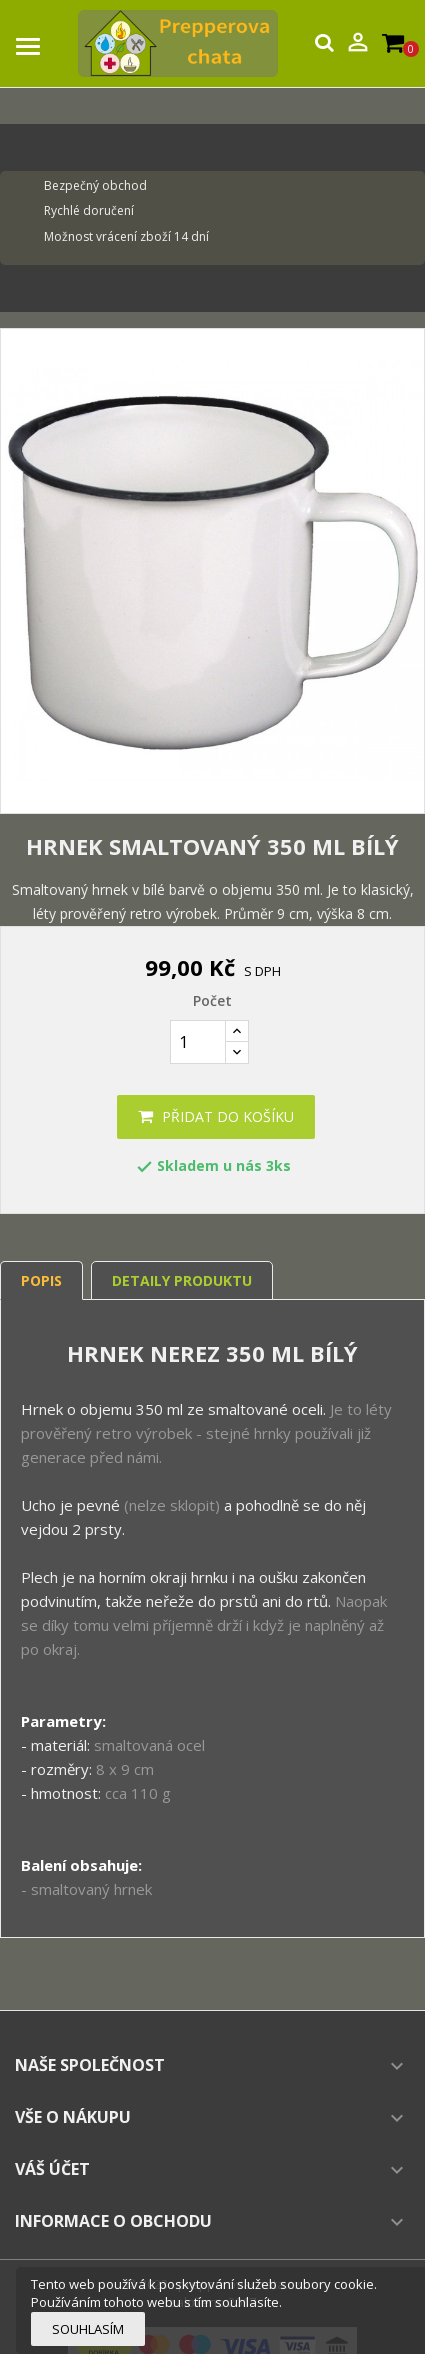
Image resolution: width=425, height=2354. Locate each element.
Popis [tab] (41, 1280)
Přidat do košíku (216, 1116)
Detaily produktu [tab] (182, 1280)
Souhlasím (88, 2329)
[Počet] (198, 1042)
